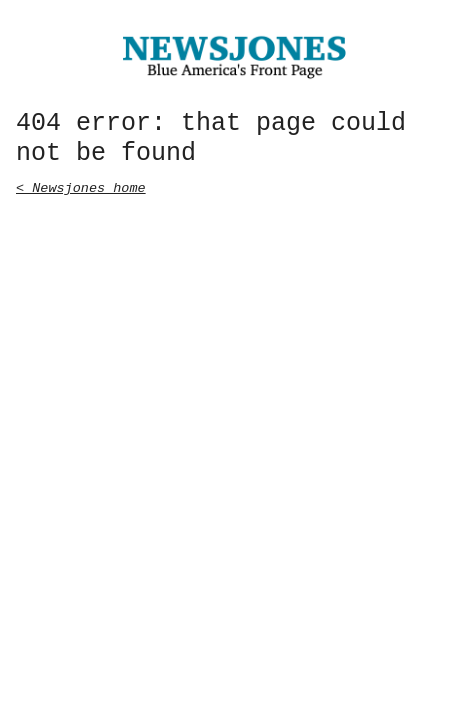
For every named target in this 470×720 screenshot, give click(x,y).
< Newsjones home (81, 186)
